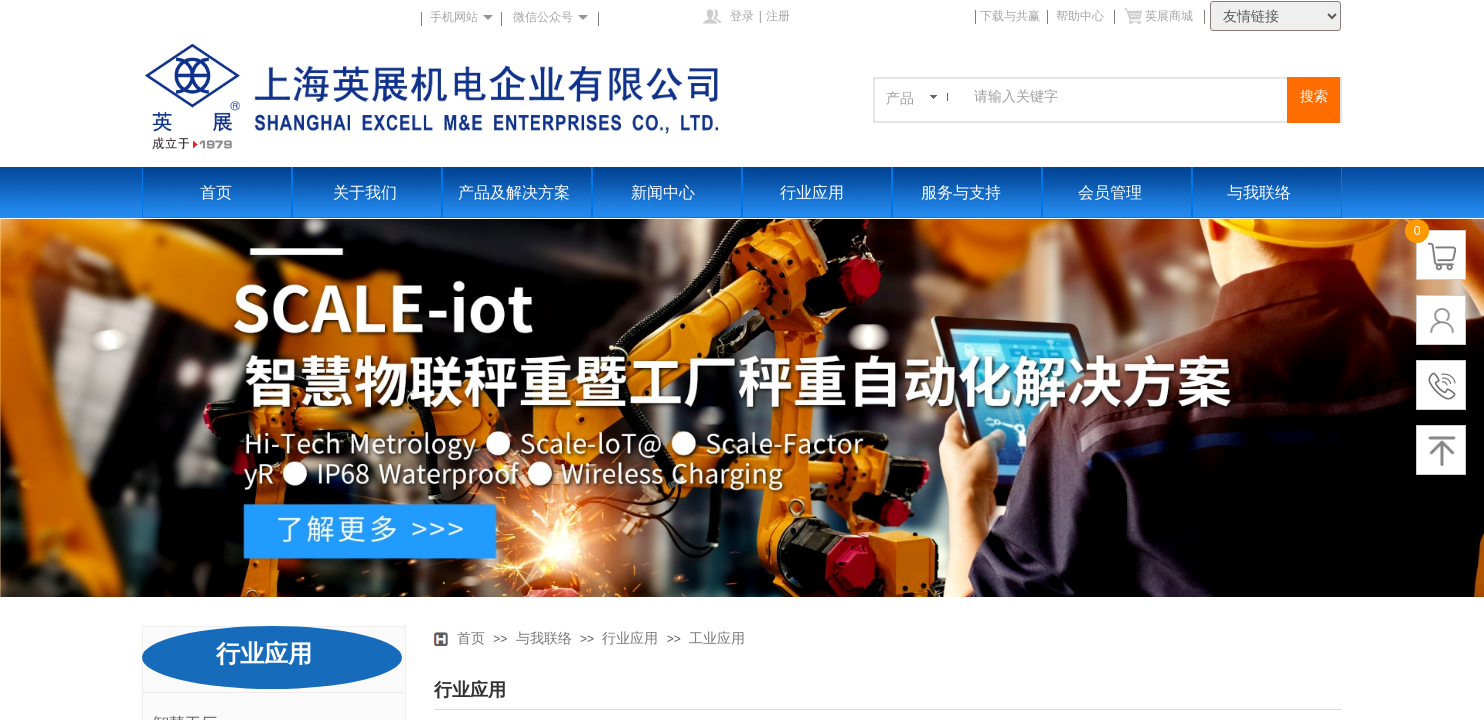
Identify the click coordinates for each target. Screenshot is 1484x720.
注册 (778, 16)
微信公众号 (543, 17)
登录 (742, 16)
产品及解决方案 (514, 192)
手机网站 (454, 17)
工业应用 (717, 638)
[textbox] (1127, 97)
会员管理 (1110, 192)
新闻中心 (663, 192)
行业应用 (812, 192)
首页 (216, 192)
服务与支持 (961, 192)
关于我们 (365, 192)
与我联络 (1259, 192)
